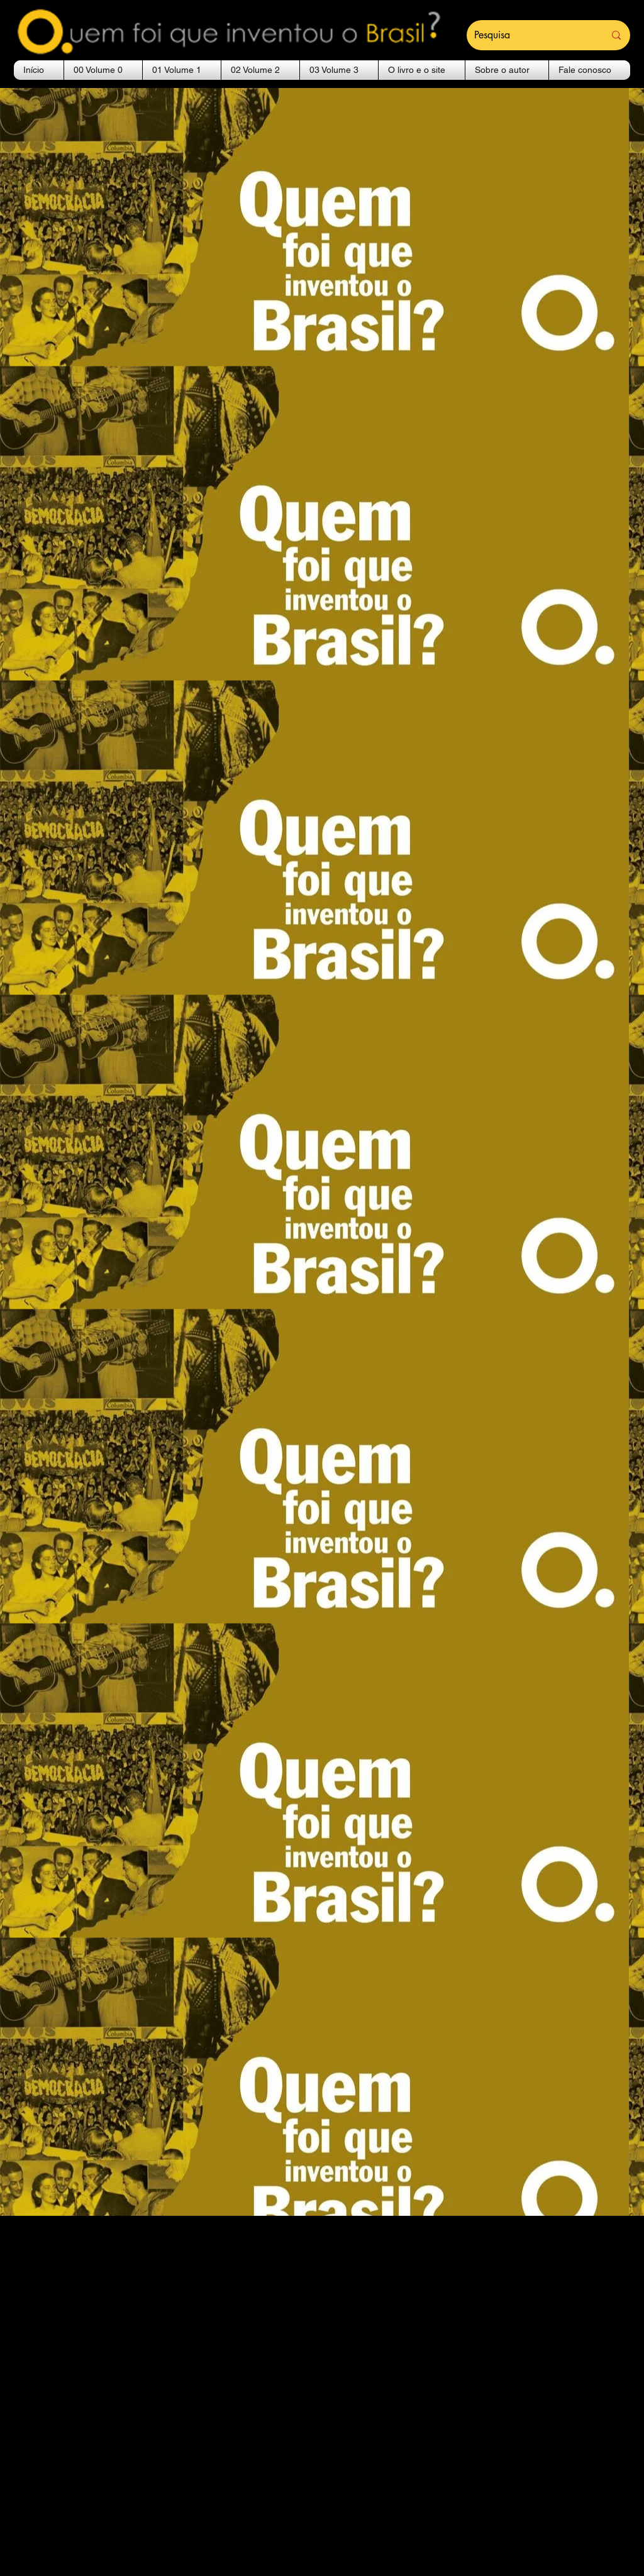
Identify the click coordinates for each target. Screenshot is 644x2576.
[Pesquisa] (530, 35)
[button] (103, 70)
